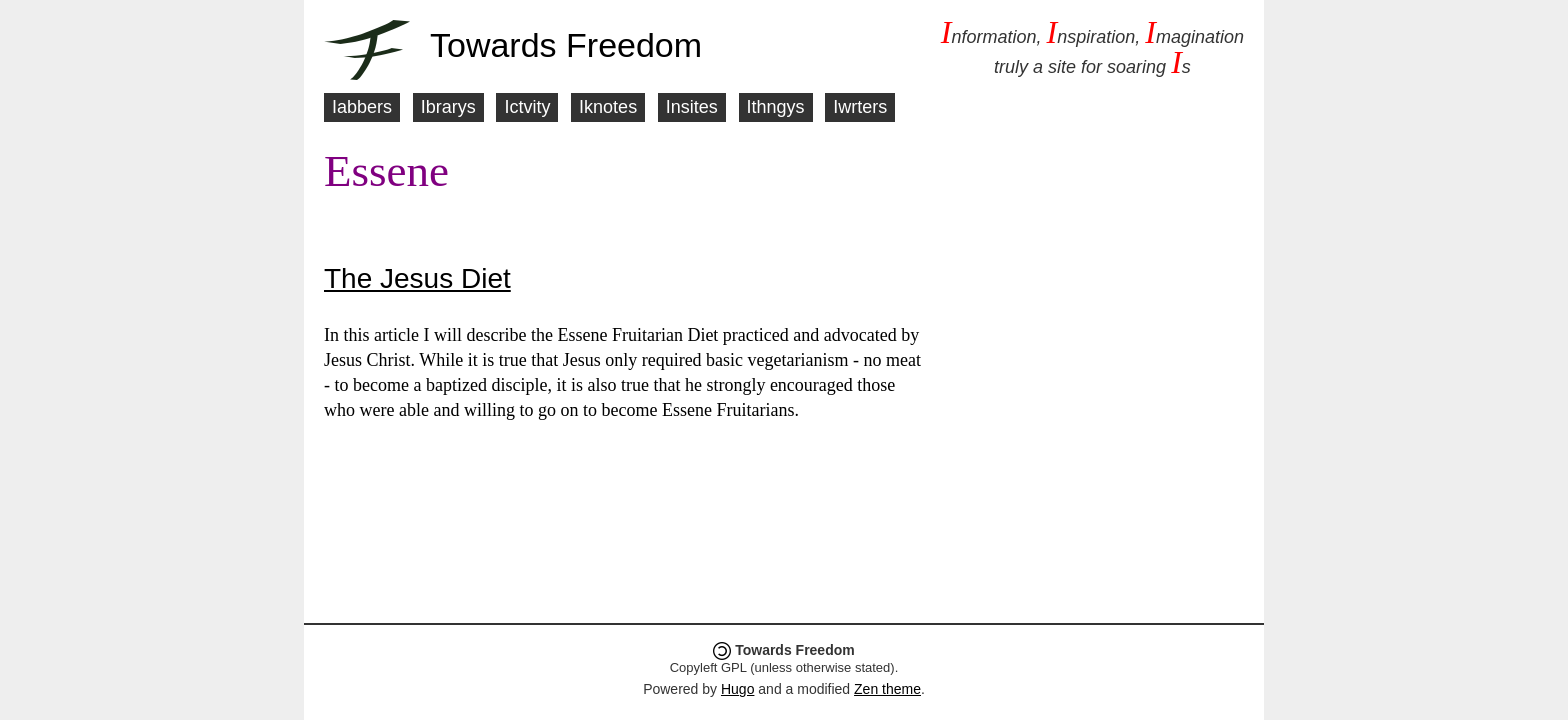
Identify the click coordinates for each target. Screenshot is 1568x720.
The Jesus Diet (417, 278)
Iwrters (860, 107)
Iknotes (608, 107)
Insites (692, 107)
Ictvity (527, 107)
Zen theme (887, 689)
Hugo (737, 689)
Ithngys (776, 107)
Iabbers (362, 107)
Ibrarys (448, 107)
